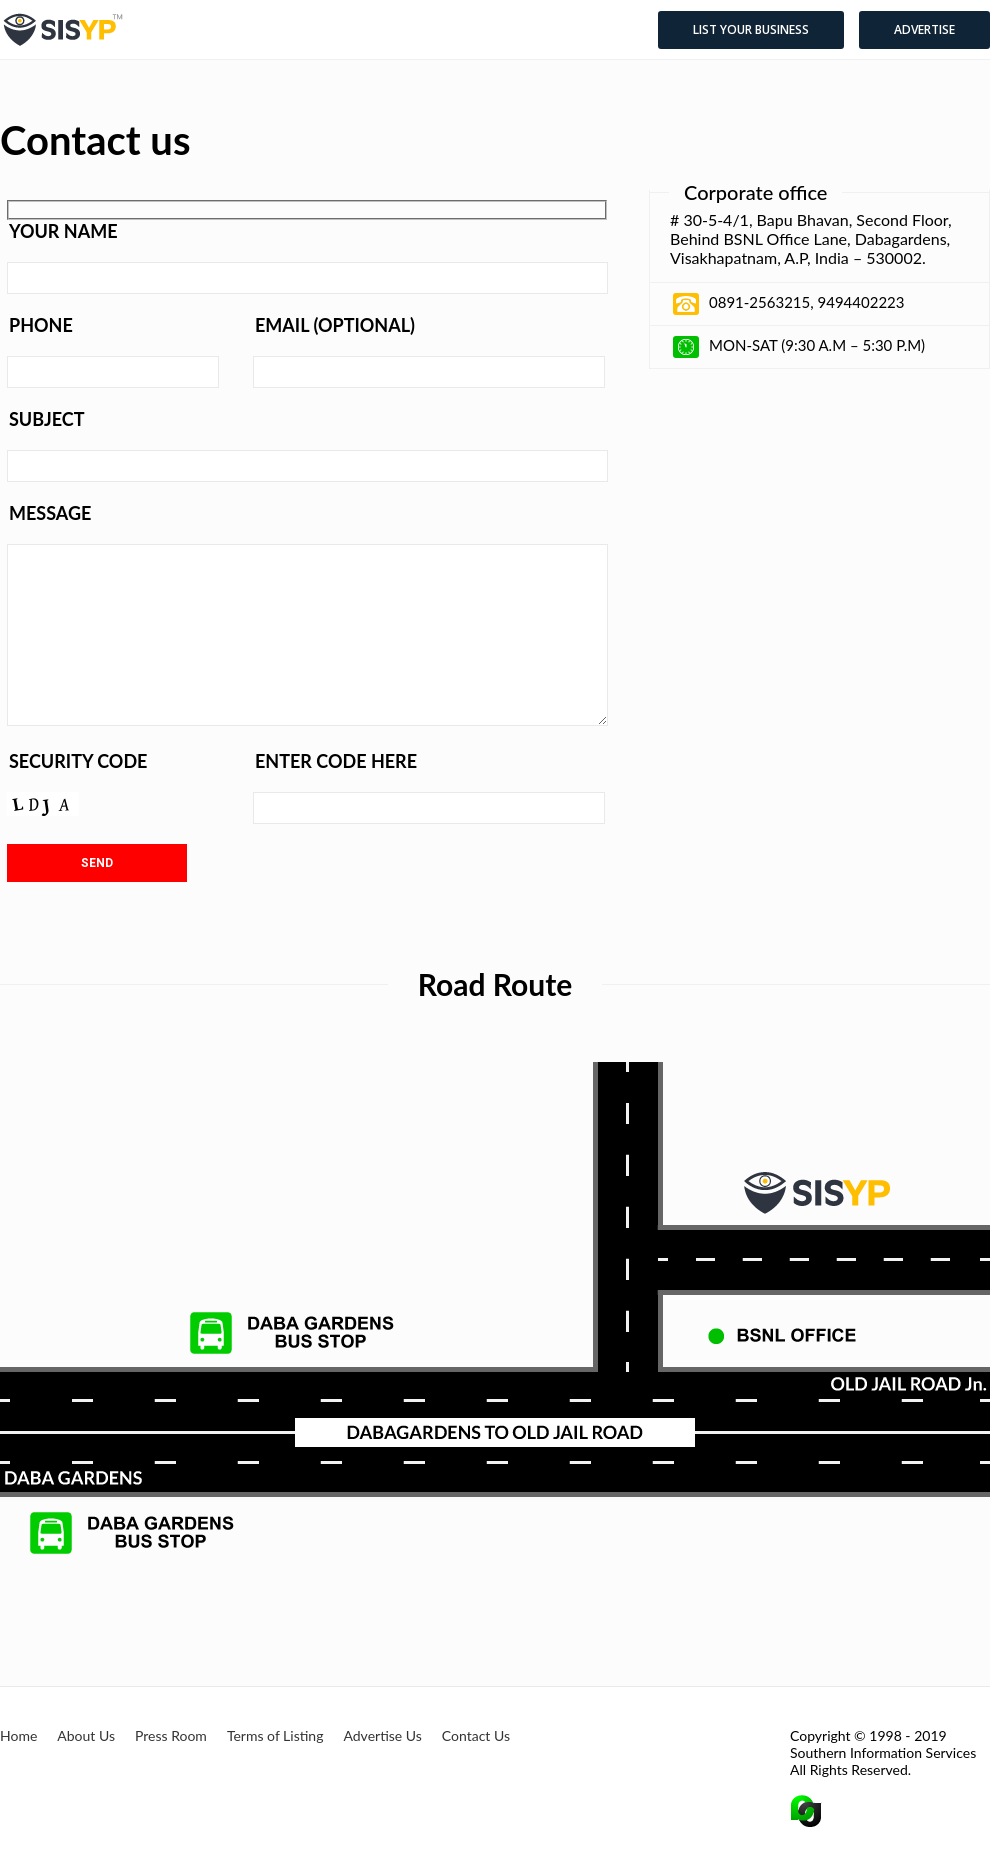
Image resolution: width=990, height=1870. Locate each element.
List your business (751, 29)
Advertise (924, 29)
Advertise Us (382, 1735)
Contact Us (476, 1735)
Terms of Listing (275, 1735)
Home (18, 1735)
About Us (86, 1735)
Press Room (171, 1735)
